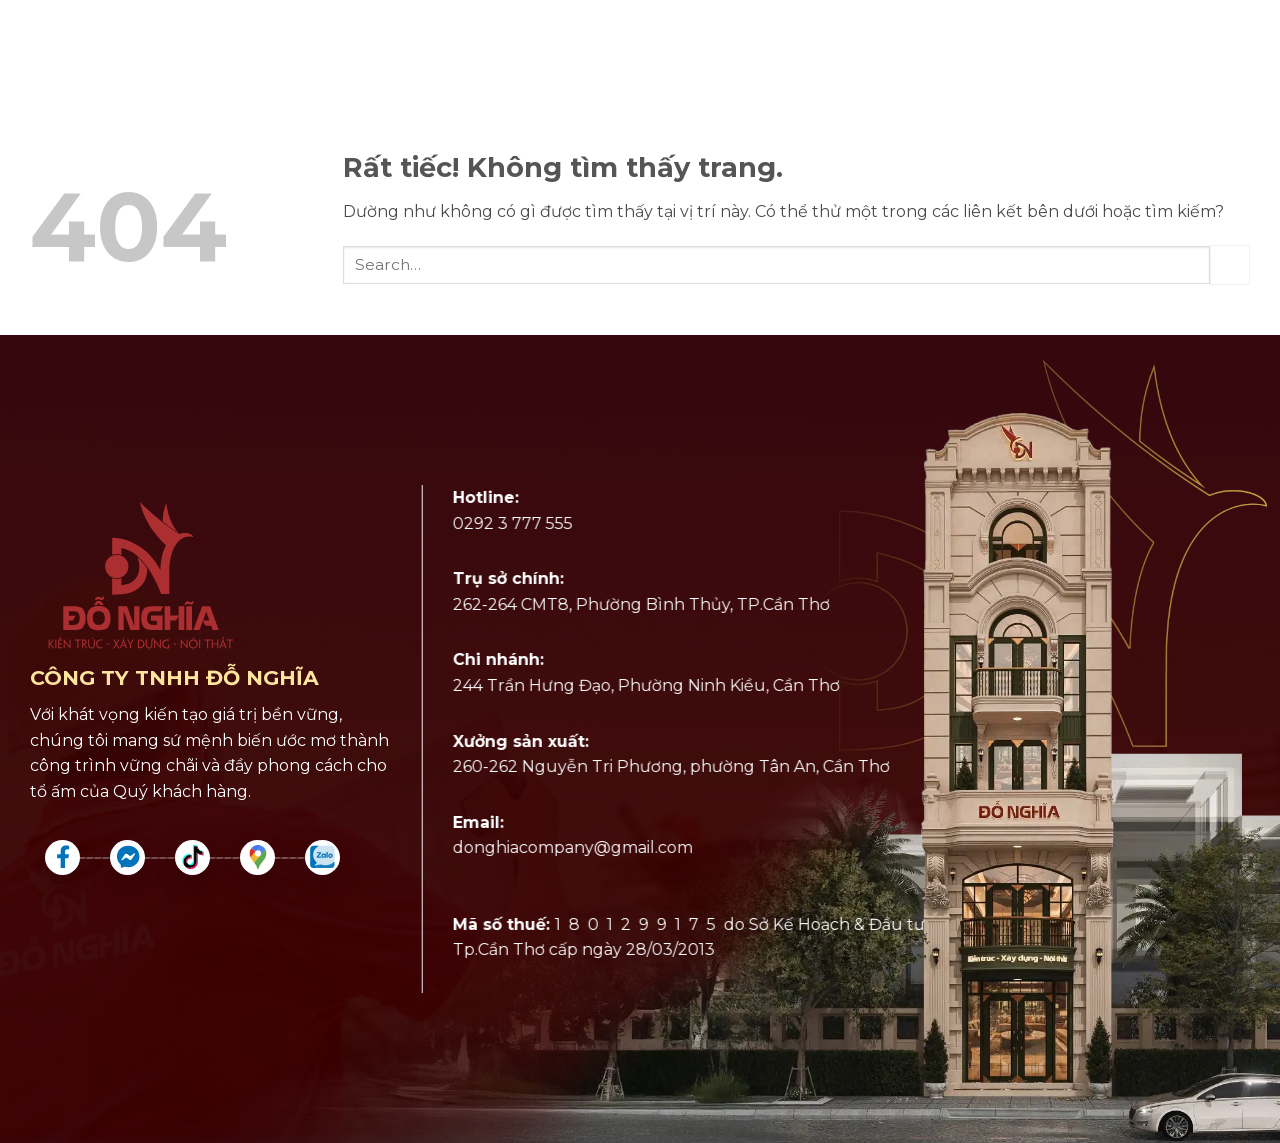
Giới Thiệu (376, 44)
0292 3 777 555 (505, 523)
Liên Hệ (1149, 44)
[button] (1242, 44)
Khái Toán (831, 44)
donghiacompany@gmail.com (565, 848)
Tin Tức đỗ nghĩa (995, 44)
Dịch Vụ (145, 44)
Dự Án (257, 44)
